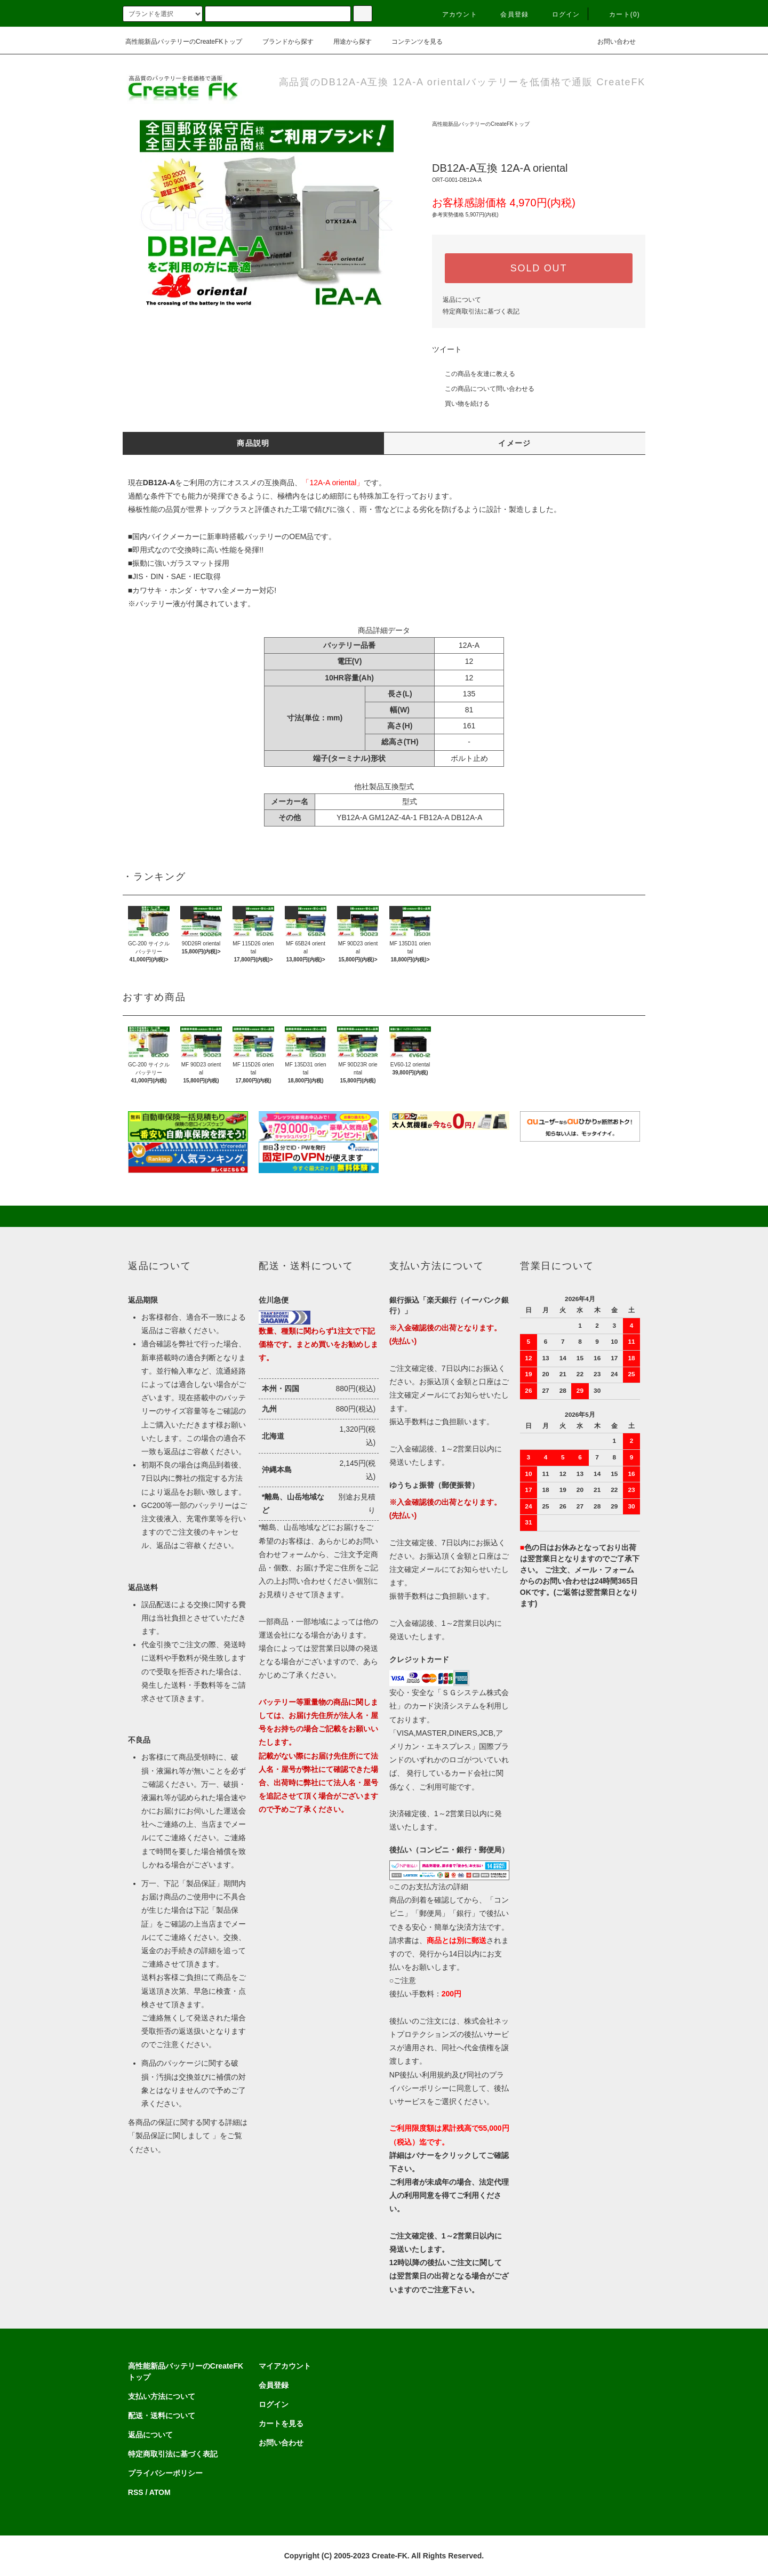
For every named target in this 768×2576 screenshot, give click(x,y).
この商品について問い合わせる (483, 388)
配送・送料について (161, 2415)
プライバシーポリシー (165, 2473)
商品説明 (253, 443)
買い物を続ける (461, 403)
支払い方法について (161, 2396)
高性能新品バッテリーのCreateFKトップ (183, 41)
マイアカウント (285, 2366)
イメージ (514, 443)
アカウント (453, 14)
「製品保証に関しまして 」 (174, 2135)
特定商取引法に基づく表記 (481, 311)
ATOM (160, 2492)
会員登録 (508, 14)
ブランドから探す (282, 41)
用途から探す (346, 41)
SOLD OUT (538, 268)
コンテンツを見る (411, 41)
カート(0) (618, 14)
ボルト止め (469, 758)
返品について (462, 299)
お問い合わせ (610, 41)
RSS (135, 2492)
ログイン (559, 14)
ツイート (447, 349)
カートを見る (281, 2423)
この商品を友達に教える (473, 374)
